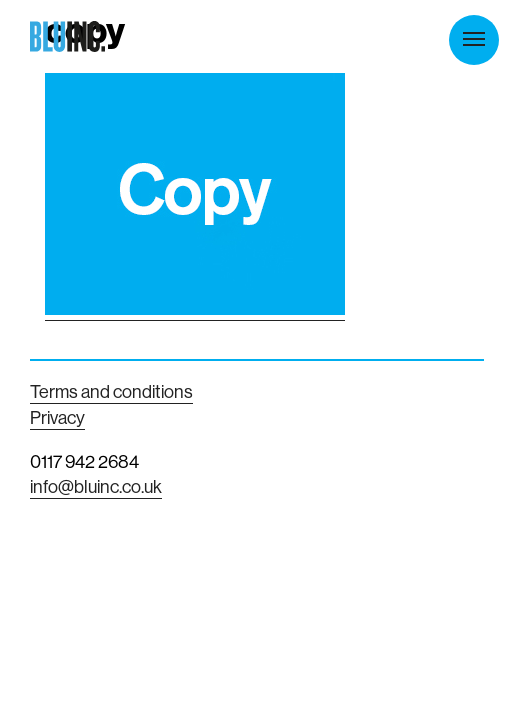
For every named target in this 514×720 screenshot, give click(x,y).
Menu (474, 39)
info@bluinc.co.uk (96, 486)
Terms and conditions (111, 391)
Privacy (57, 417)
